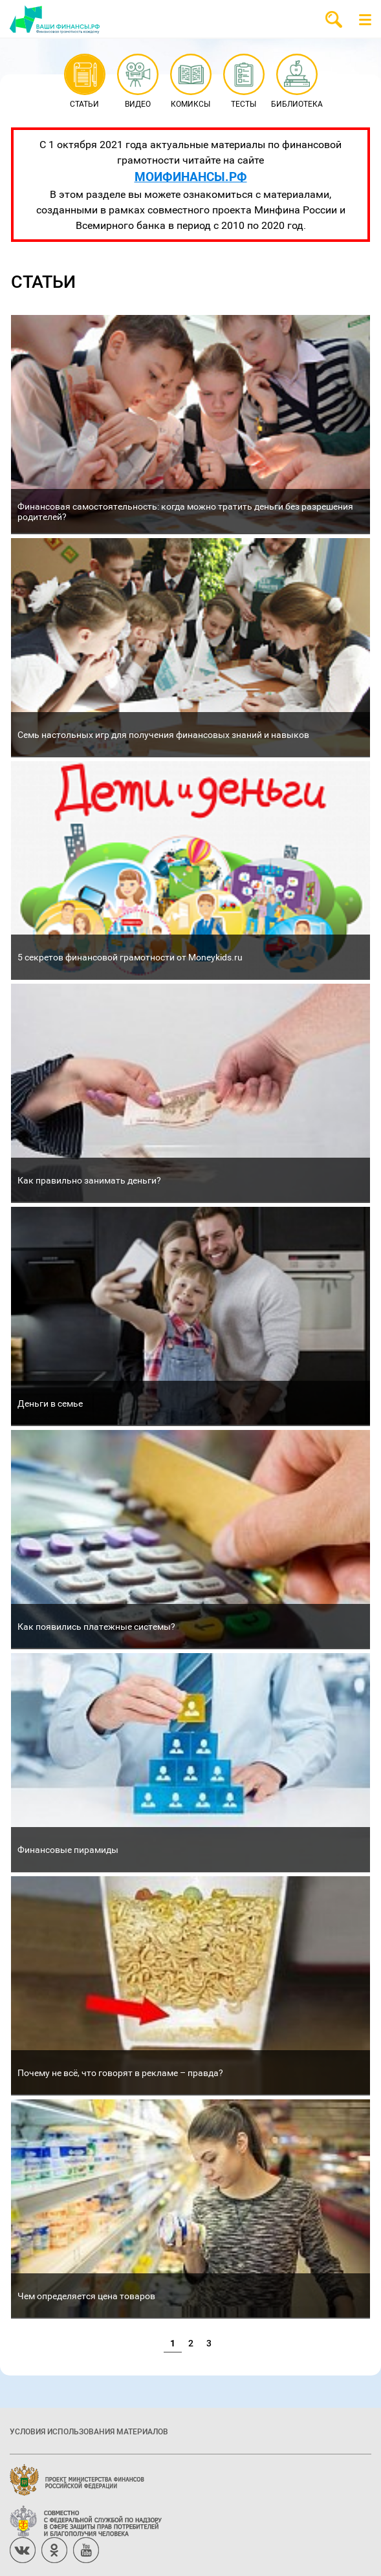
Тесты (243, 82)
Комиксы (190, 82)
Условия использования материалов (89, 2431)
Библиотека (297, 82)
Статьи (84, 82)
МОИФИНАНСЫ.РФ (191, 176)
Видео (137, 82)
